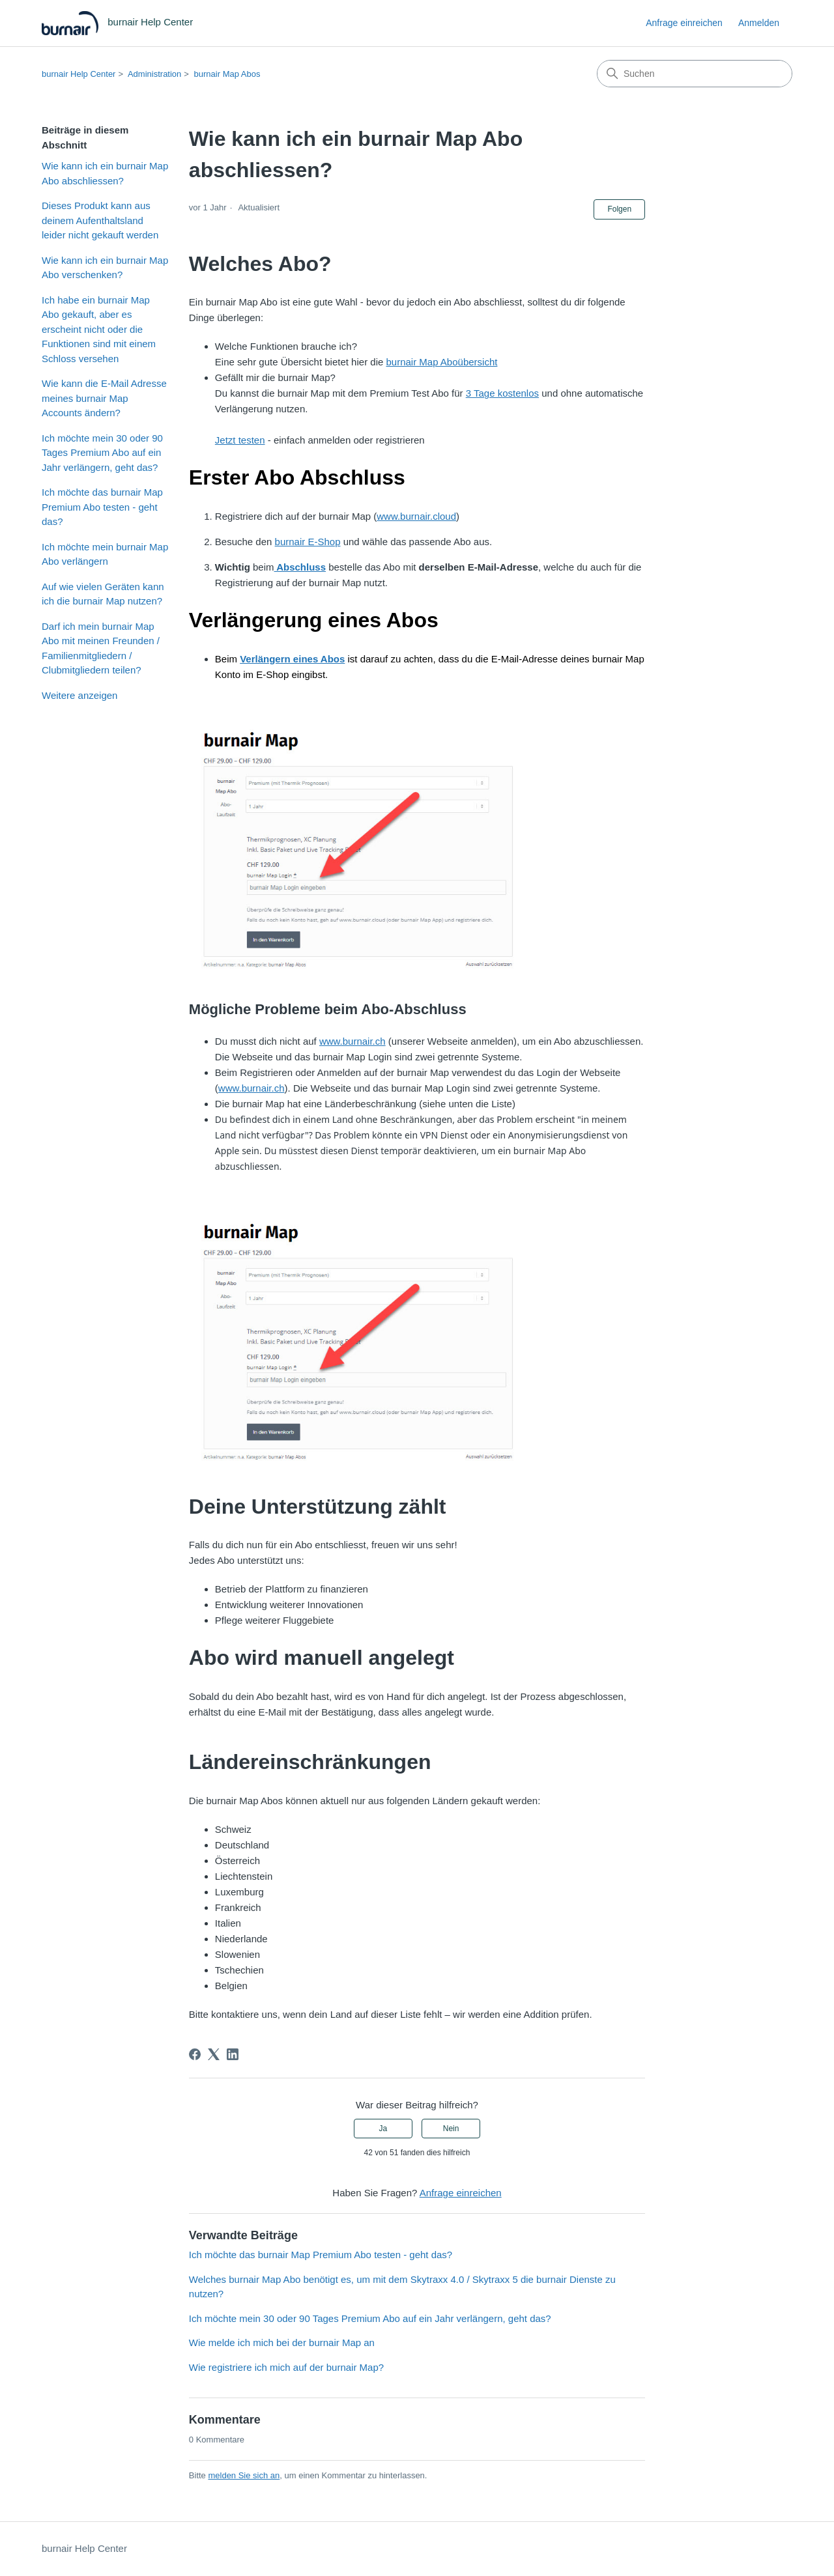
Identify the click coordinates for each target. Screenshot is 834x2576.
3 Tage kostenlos (502, 393)
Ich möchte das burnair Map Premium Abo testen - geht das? (102, 507)
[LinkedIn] (232, 2054)
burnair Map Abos (227, 74)
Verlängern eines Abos (292, 658)
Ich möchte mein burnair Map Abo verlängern (105, 554)
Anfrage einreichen (684, 23)
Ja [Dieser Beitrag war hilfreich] (383, 2128)
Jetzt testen (240, 440)
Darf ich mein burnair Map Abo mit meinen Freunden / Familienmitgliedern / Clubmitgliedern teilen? (101, 648)
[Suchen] (694, 74)
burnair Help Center (78, 74)
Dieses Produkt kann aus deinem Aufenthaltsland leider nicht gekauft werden (100, 220)
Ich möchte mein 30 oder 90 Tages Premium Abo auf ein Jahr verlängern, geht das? (102, 452)
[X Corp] (214, 2054)
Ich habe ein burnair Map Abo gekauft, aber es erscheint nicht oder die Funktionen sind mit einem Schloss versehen (99, 329)
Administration (154, 74)
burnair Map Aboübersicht (441, 361)
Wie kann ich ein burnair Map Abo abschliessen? (105, 173)
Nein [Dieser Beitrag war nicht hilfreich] (451, 2128)
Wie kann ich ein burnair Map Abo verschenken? (105, 268)
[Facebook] (195, 2054)
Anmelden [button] (758, 23)
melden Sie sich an (244, 2475)
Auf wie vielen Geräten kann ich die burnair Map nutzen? (103, 594)
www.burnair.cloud (416, 516)
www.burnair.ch (352, 1041)
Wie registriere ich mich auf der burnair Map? (286, 2367)
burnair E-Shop (308, 541)
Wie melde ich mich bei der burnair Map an (282, 2342)
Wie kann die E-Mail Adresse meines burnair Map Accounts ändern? (104, 398)
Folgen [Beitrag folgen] (619, 209)
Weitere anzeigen (79, 695)
